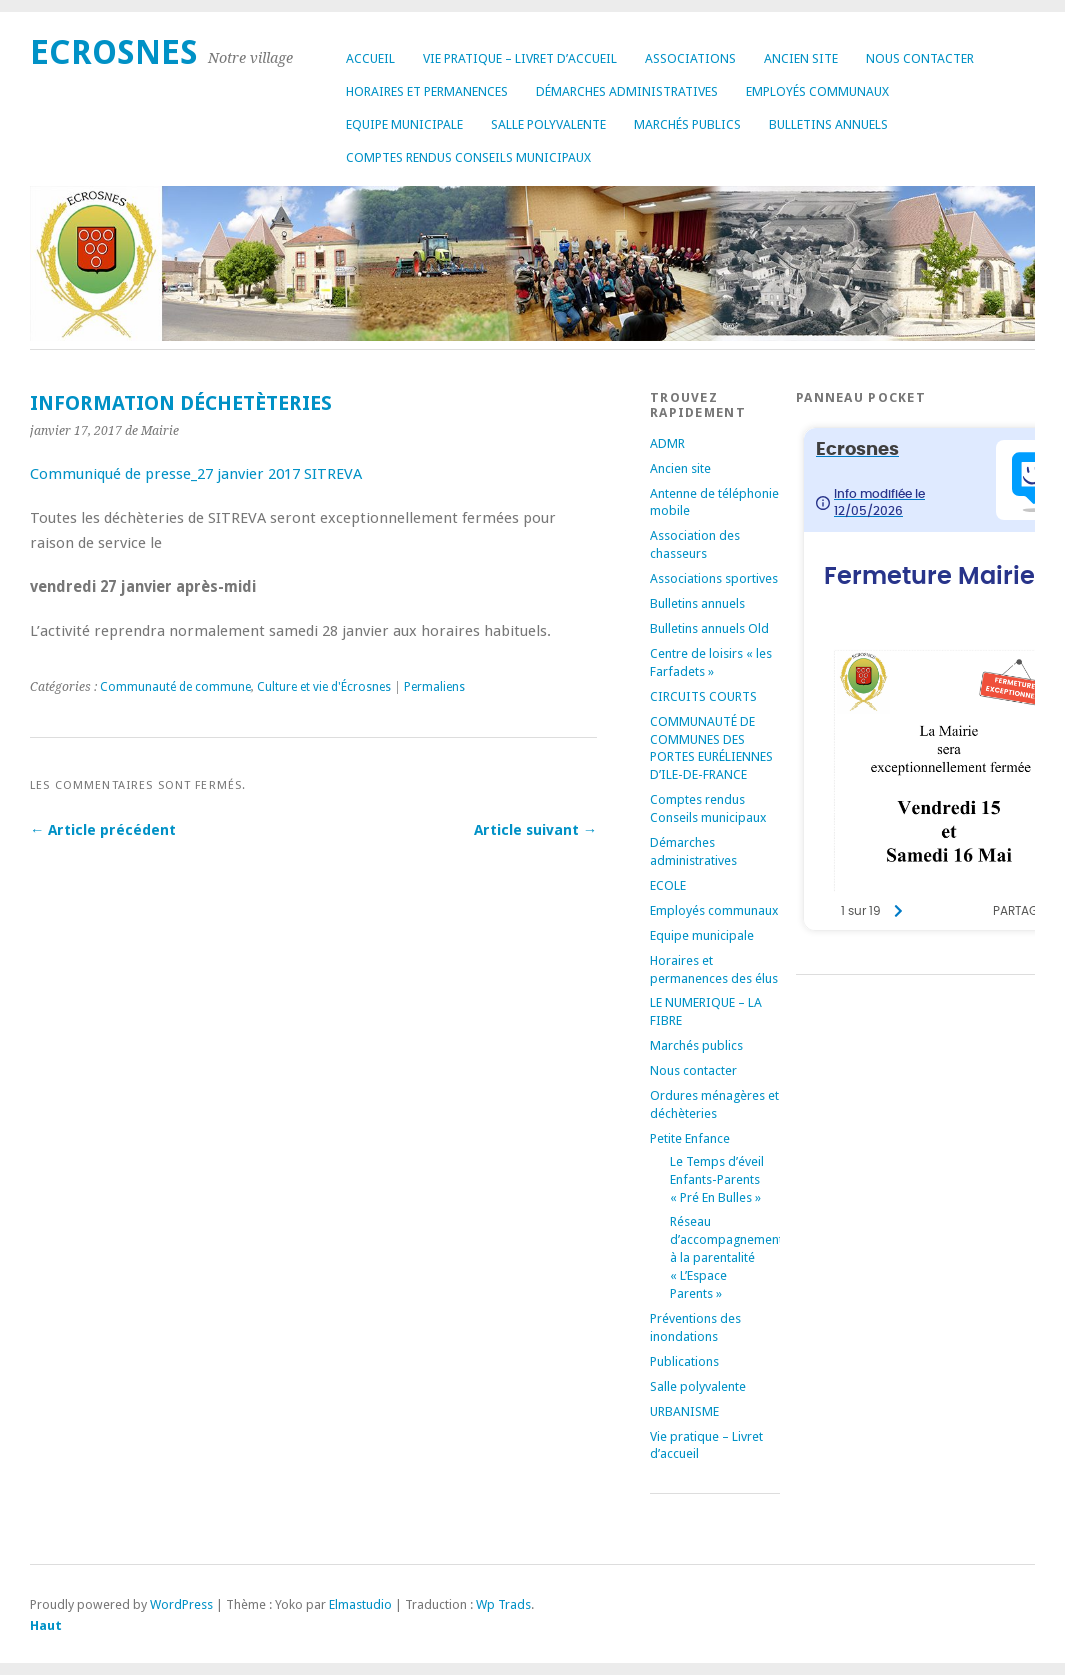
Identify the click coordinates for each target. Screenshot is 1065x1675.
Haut (46, 1625)
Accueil (370, 58)
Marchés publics (687, 124)
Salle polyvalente (548, 124)
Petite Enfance (690, 1138)
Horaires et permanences (427, 91)
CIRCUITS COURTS (703, 696)
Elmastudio (360, 1604)
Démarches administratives (627, 91)
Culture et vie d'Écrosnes (324, 687)
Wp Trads (503, 1604)
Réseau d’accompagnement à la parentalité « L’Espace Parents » (726, 1257)
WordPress (181, 1604)
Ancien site (801, 58)
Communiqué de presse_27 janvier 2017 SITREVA (196, 474)
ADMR (667, 443)
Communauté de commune (175, 687)
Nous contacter (920, 58)
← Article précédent (103, 830)
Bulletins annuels (828, 124)
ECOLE (668, 885)
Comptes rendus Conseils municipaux (468, 157)
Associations (690, 58)
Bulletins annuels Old (709, 628)
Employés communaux (817, 91)
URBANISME (684, 1411)
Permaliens (434, 687)
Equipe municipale (404, 124)
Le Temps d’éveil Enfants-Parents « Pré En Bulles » (717, 1179)
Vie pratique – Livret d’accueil (520, 58)
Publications (684, 1361)
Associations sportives (714, 578)
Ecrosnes (114, 52)
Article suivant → (535, 830)
